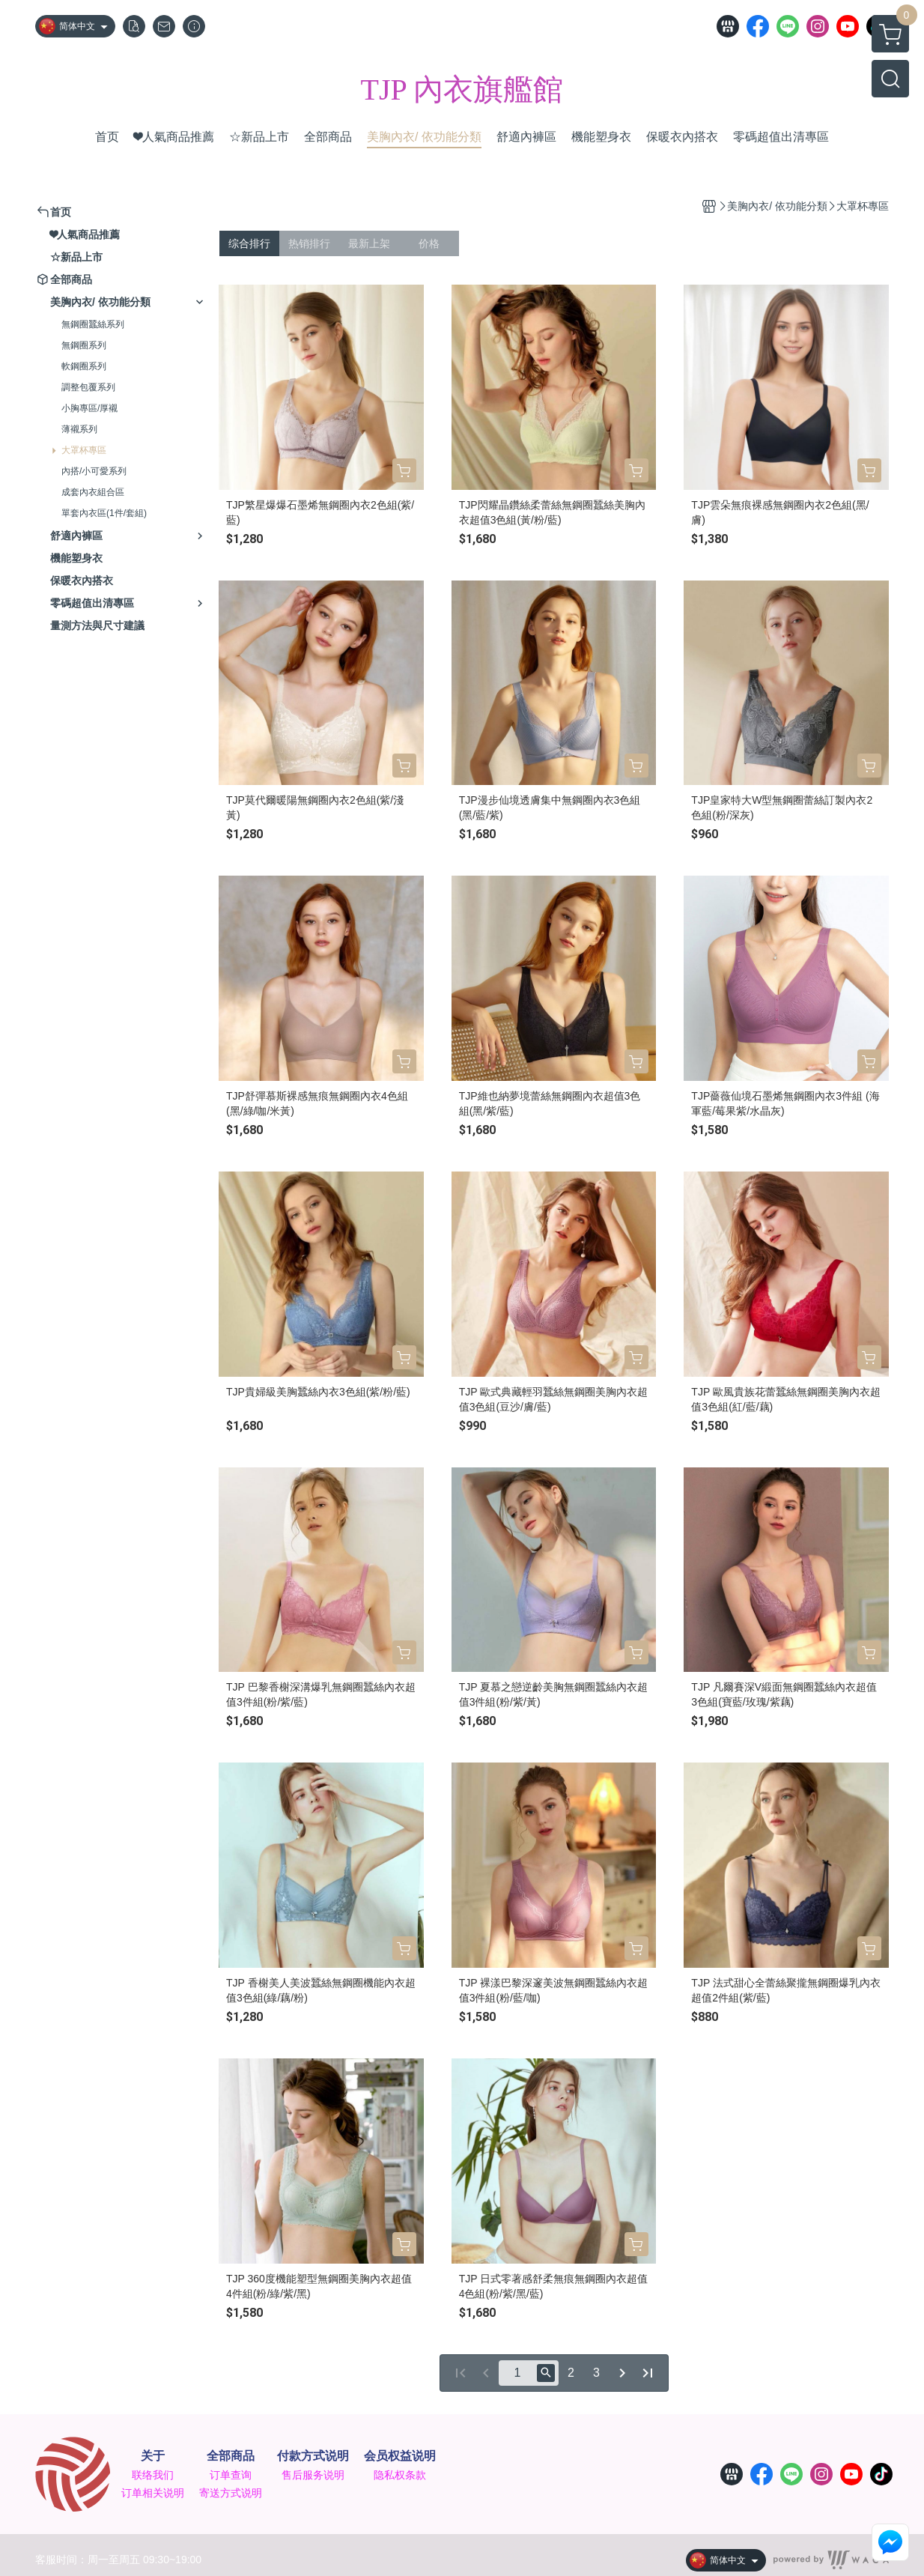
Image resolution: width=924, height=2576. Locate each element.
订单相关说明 (152, 2493)
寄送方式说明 (230, 2493)
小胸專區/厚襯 (89, 408)
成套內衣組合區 (92, 492)
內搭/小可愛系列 (94, 471)
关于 (153, 2456)
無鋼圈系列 (83, 345)
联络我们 (153, 2475)
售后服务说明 (313, 2475)
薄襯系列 (79, 429)
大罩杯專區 (83, 450)
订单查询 (231, 2475)
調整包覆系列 (88, 387)
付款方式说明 (313, 2456)
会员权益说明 (400, 2456)
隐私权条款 (400, 2475)
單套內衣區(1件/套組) (104, 513)
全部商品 (231, 2456)
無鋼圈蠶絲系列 (92, 324)
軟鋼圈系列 (83, 366)
